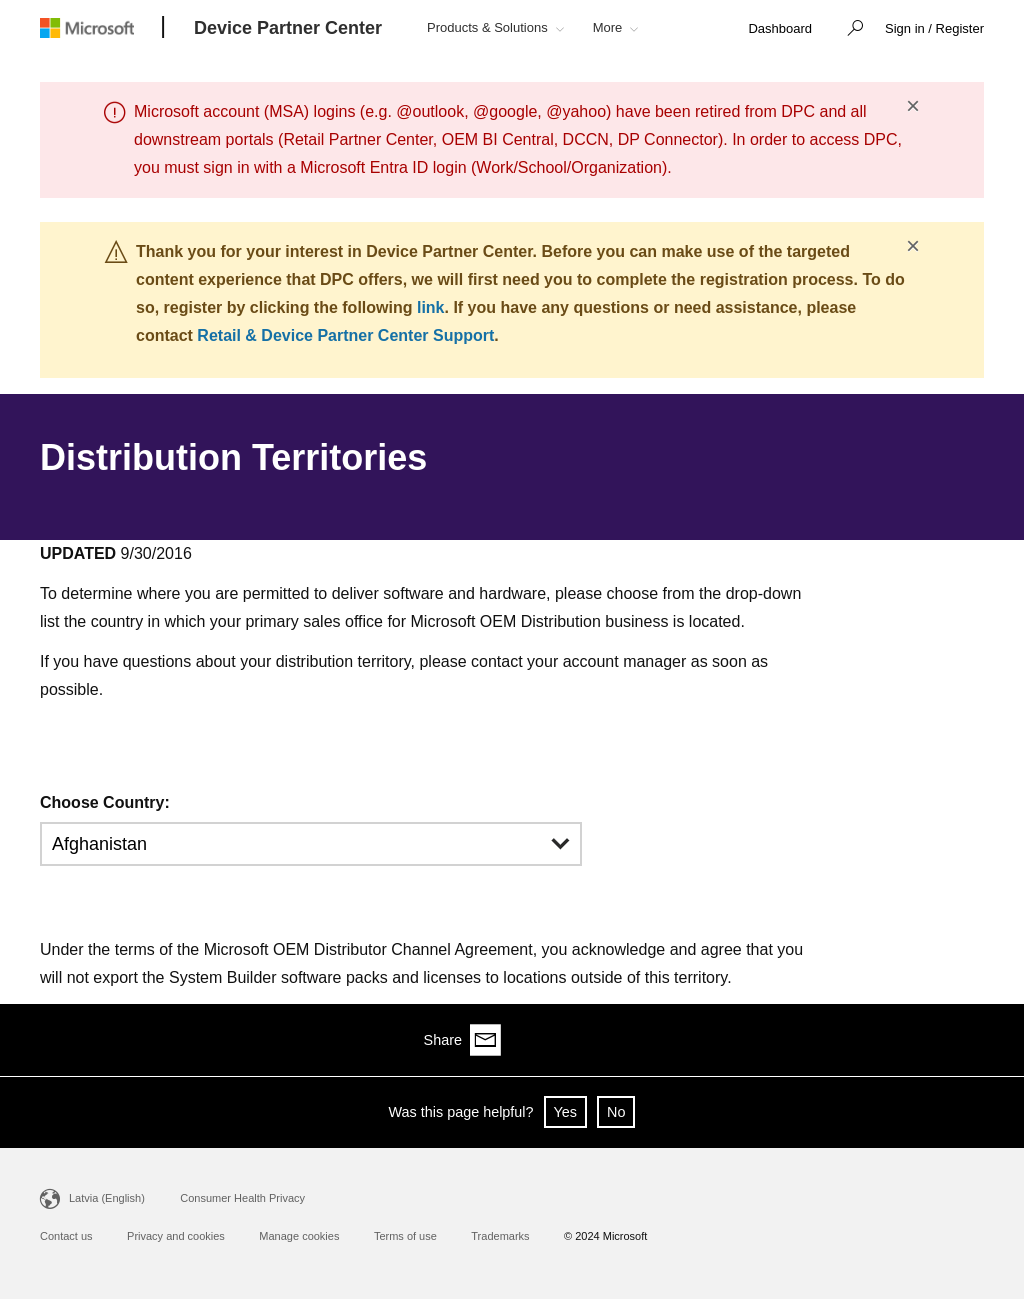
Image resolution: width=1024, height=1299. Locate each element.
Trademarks (500, 1236)
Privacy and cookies (176, 1236)
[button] (850, 30)
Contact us (66, 1236)
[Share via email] (968, 1040)
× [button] (913, 106)
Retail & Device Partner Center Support (345, 335)
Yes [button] (565, 1112)
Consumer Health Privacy (242, 1198)
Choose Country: (105, 802)
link (431, 307)
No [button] (616, 1112)
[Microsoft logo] (102, 27)
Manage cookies (299, 1236)
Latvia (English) (107, 1198)
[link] (780, 29)
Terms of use (405, 1236)
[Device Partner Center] (288, 29)
